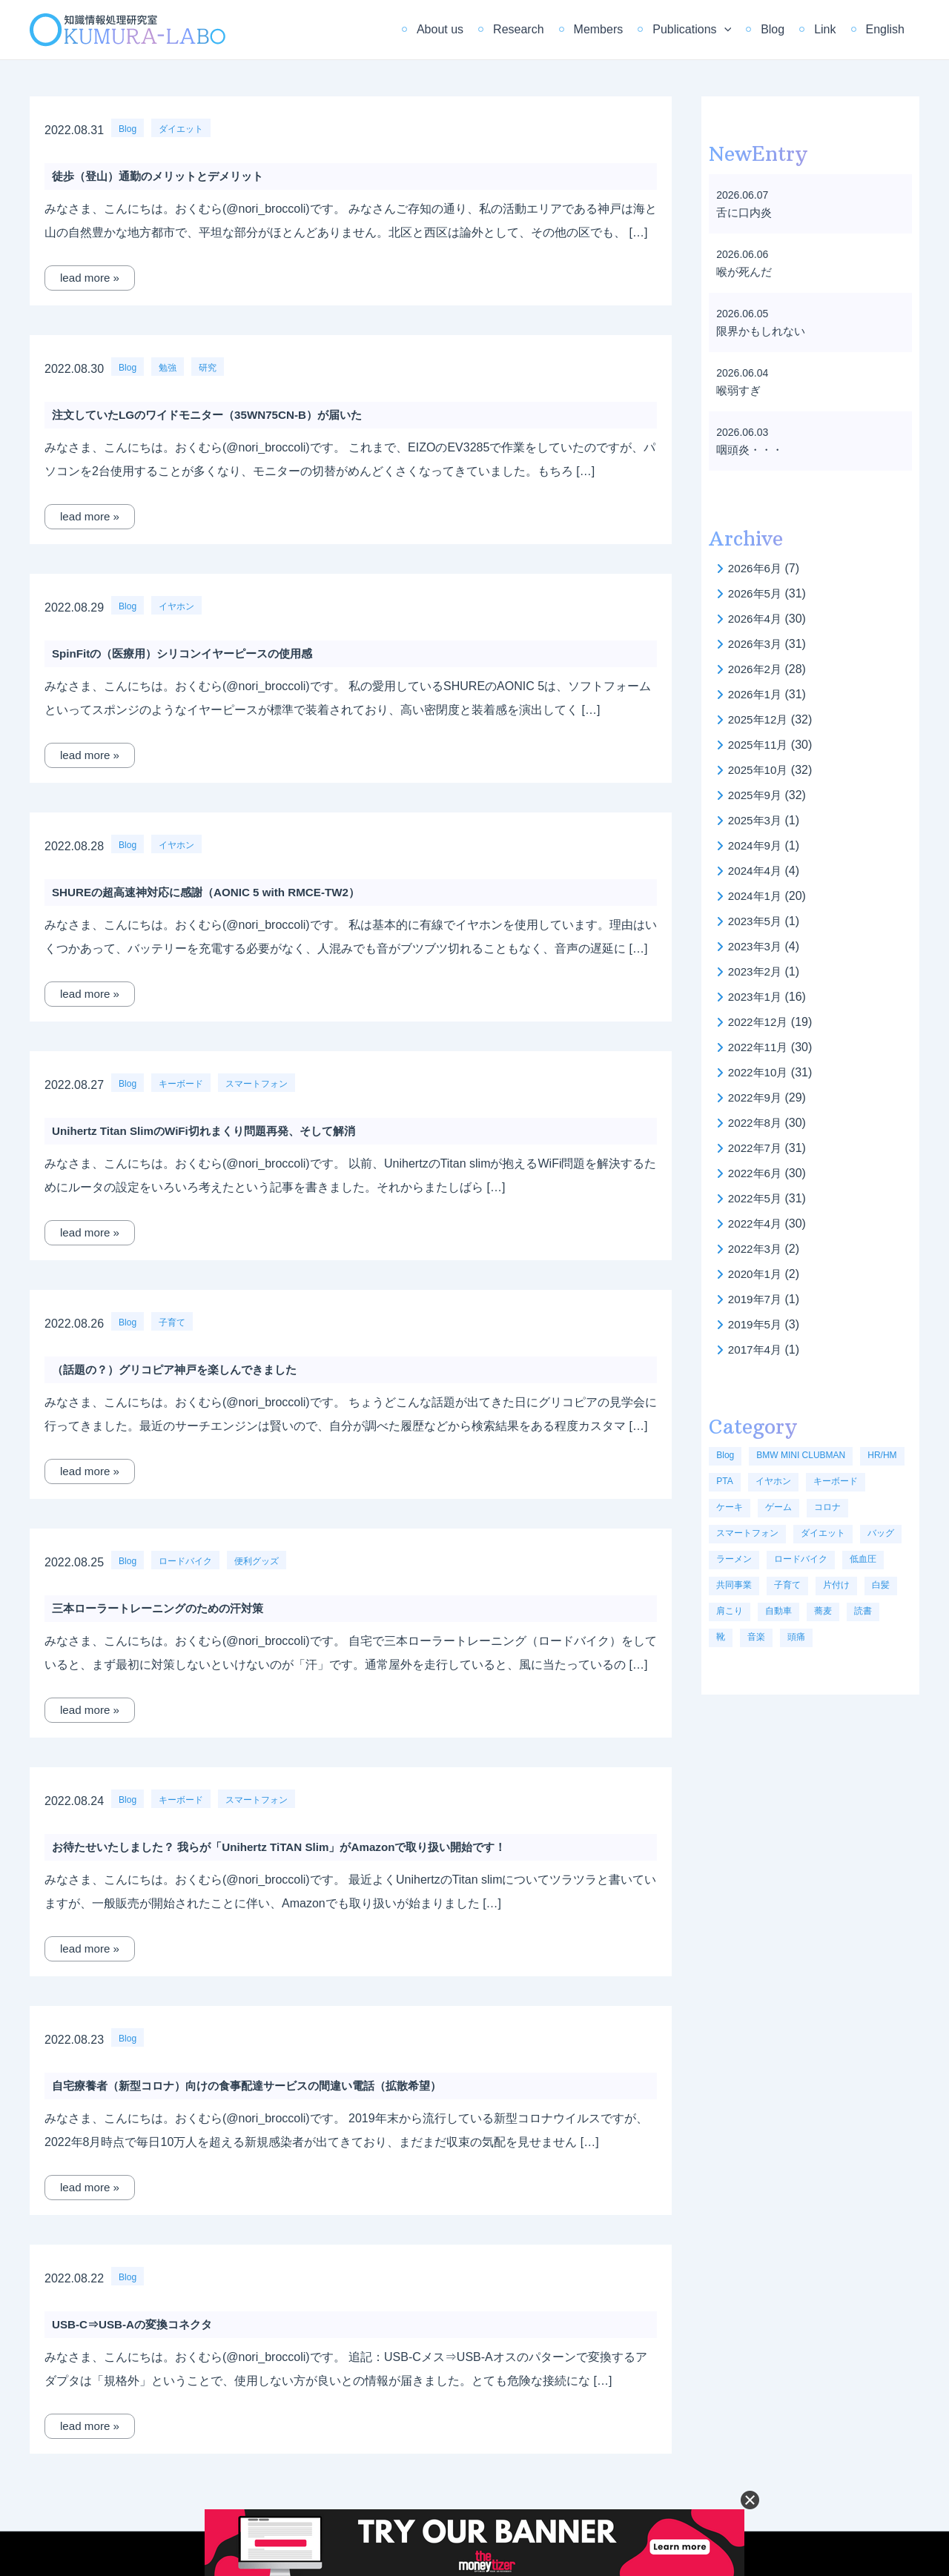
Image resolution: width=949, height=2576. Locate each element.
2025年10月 (759, 770)
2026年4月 (756, 618)
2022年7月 (756, 1148)
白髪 (881, 1585)
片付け (836, 1585)
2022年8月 (756, 1122)
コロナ (827, 1507)
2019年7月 (756, 1299)
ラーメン (734, 1559)
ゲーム (778, 1507)
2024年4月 (756, 870)
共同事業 (734, 1585)
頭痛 (796, 1637)
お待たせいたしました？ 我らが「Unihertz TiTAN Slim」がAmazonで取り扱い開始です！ (293, 1847)
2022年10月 (759, 1072)
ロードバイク (185, 1561)
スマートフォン (256, 1084)
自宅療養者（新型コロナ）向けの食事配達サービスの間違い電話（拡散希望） (259, 2085)
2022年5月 (756, 1198)
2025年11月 (759, 744)
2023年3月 (756, 946)
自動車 (778, 1611)
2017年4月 (756, 1349)
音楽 (756, 1637)
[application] (745, 29)
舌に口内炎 (746, 212)
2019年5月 (756, 1324)
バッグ (880, 1533)
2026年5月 (756, 593)
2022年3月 (756, 1248)
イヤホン (176, 606)
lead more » (91, 277)
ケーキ (729, 1507)
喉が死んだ (746, 271)
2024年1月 (756, 896)
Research (551, 29)
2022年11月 (759, 1047)
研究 (207, 367)
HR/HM (881, 1455)
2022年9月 (756, 1097)
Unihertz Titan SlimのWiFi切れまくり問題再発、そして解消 (213, 1131)
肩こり (729, 1611)
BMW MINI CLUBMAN (800, 1455)
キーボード (181, 1084)
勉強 (167, 367)
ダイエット (181, 129)
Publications (712, 29)
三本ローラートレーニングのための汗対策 (164, 1608)
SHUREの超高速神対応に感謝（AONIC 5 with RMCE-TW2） (215, 892)
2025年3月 (756, 820)
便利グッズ (256, 1561)
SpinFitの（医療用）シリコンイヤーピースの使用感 (190, 653)
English (888, 29)
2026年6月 (756, 568)
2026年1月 (756, 694)
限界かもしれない (763, 331)
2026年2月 (756, 669)
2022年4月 (756, 1223)
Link (833, 29)
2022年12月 (759, 1022)
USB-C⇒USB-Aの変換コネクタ (137, 2324)
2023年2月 (756, 971)
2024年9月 (756, 845)
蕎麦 (823, 1611)
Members (625, 29)
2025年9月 (756, 795)
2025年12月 (759, 719)
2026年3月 (756, 644)
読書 (863, 1611)
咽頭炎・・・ (751, 449)
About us (478, 29)
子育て (172, 1322)
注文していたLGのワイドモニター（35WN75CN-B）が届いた (216, 414)
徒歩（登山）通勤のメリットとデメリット (164, 176)
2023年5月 (756, 921)
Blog (787, 29)
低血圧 (863, 1559)
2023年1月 (756, 996)
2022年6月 (756, 1173)
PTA (724, 1481)
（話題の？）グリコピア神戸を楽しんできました (182, 1369)
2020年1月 (756, 1274)
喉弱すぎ (740, 390)
